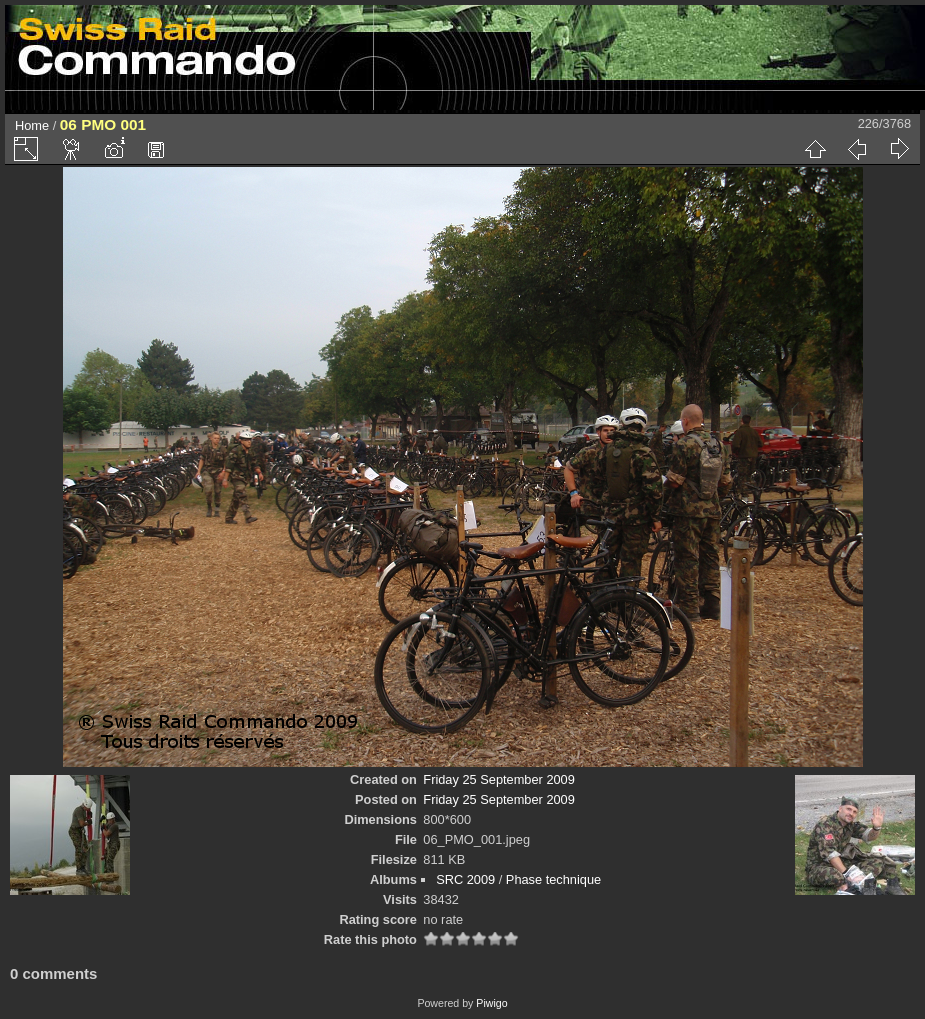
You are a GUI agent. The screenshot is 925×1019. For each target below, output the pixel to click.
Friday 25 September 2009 (499, 779)
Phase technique (553, 879)
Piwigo (491, 1003)
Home (32, 125)
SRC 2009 (465, 879)
